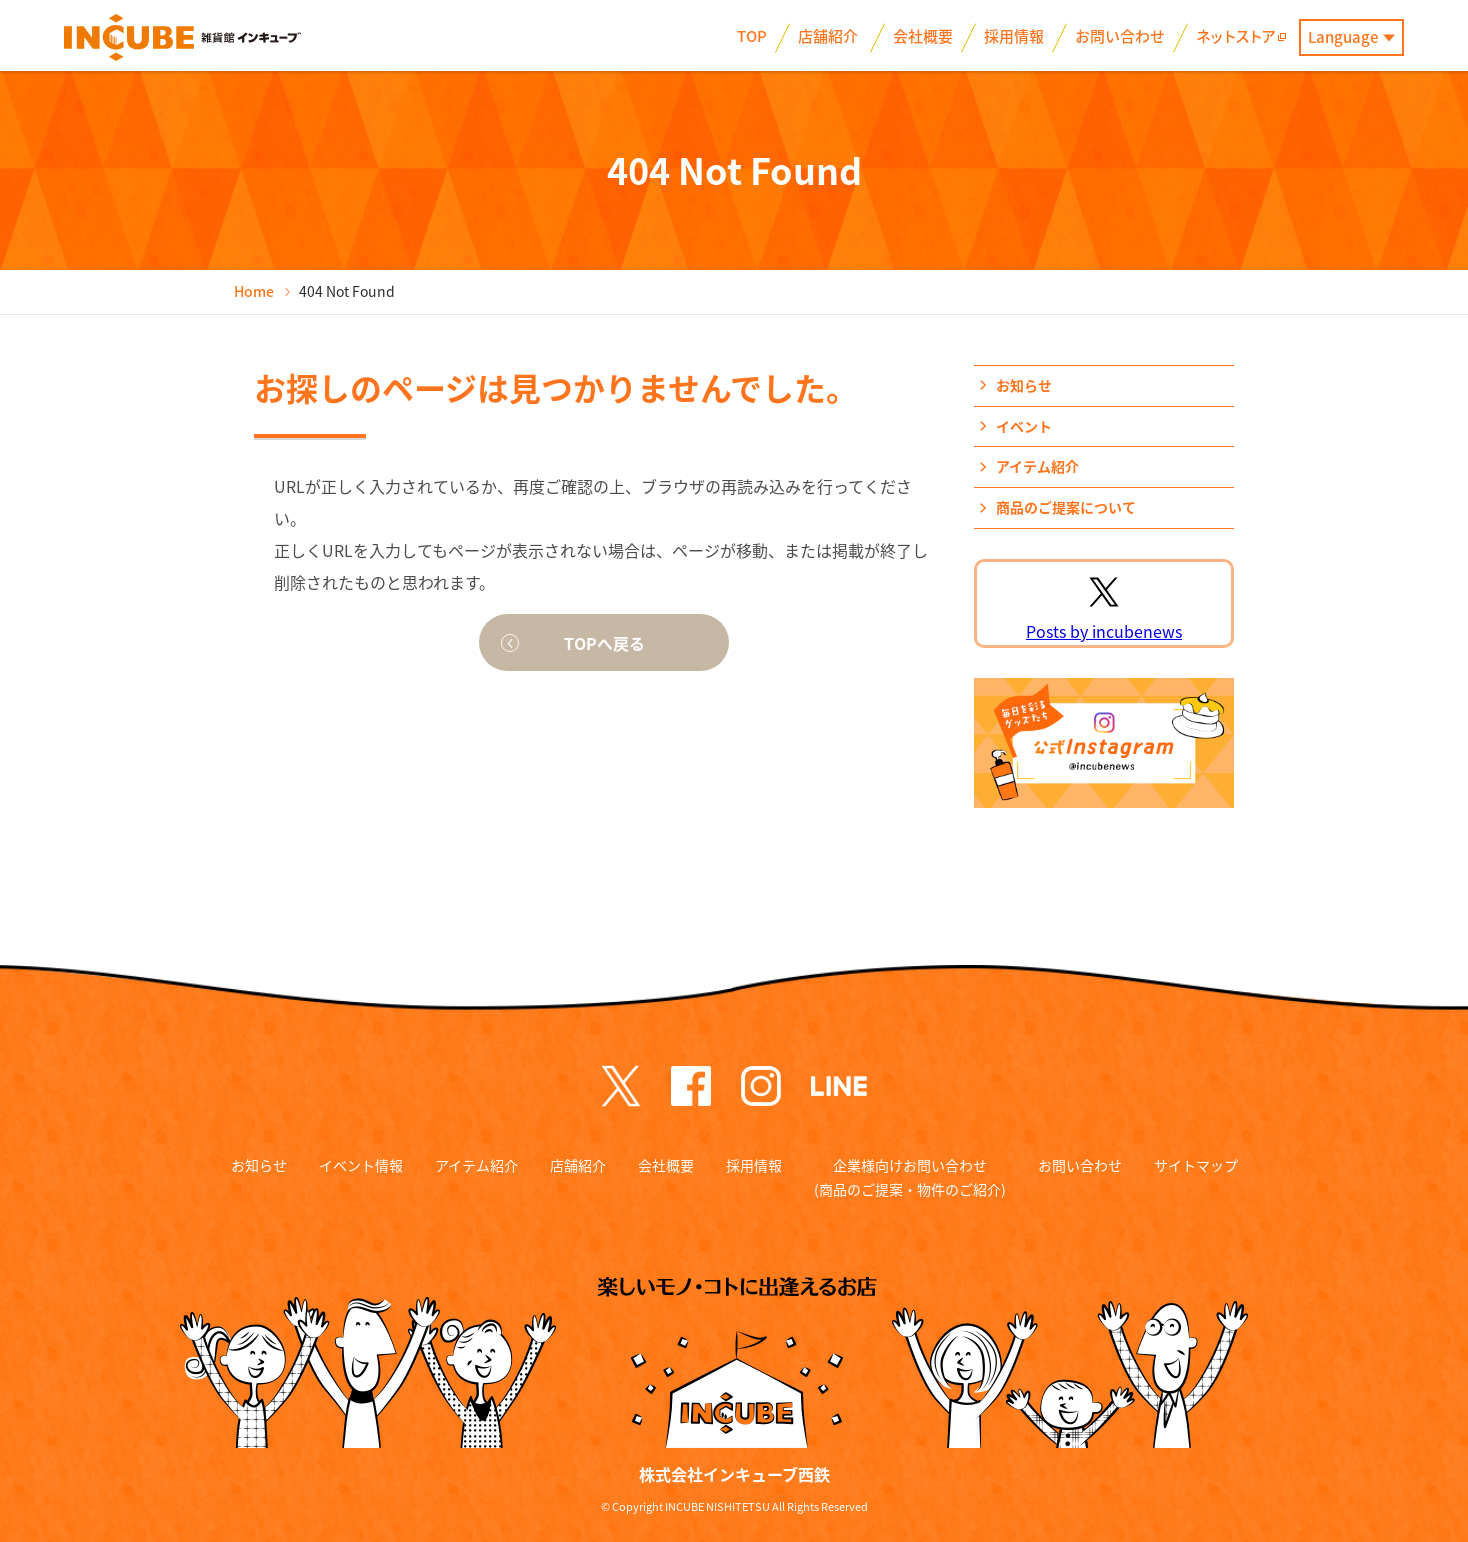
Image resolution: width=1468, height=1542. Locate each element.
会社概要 (666, 1165)
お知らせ (1024, 385)
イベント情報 (361, 1165)
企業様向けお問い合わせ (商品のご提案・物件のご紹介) (910, 1177)
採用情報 (754, 1165)
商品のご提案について (1066, 507)
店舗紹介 (578, 1165)
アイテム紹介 (1037, 466)
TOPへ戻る (604, 643)
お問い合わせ (1080, 1165)
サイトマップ (1196, 1165)
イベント (1024, 426)
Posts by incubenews (1104, 631)
